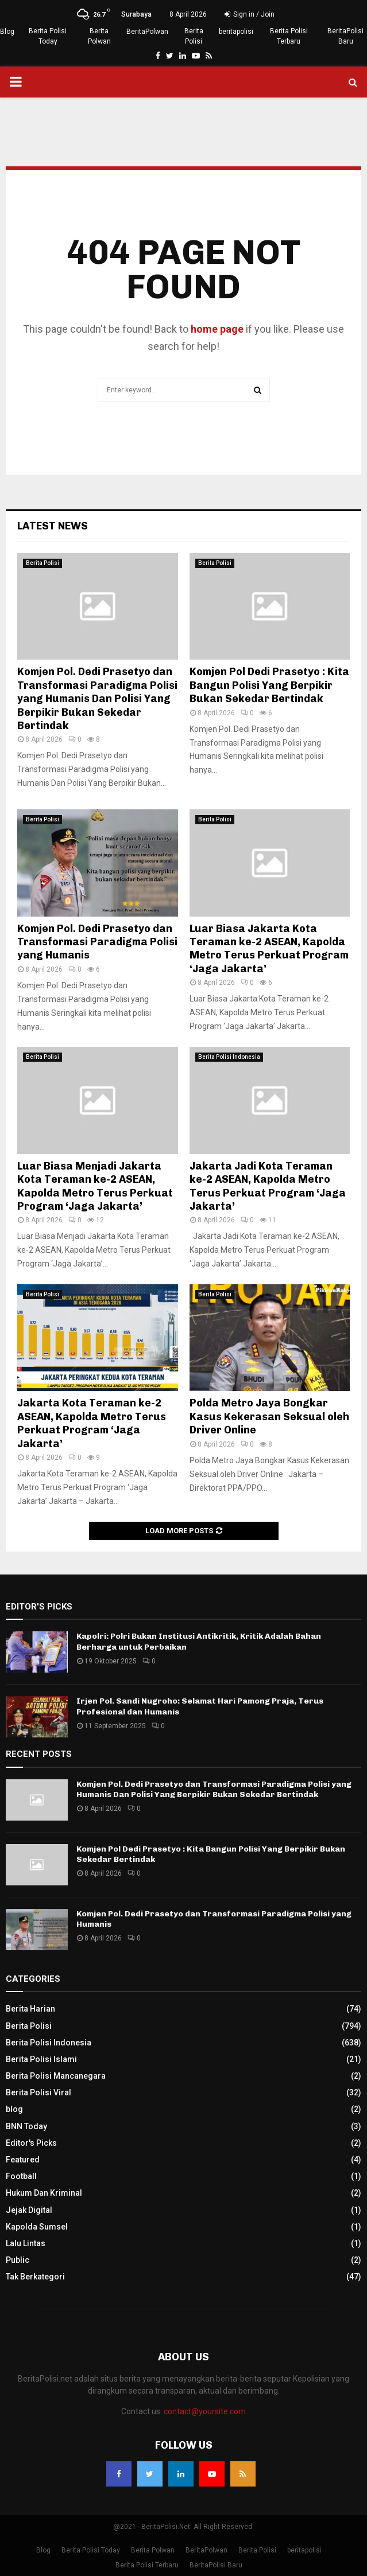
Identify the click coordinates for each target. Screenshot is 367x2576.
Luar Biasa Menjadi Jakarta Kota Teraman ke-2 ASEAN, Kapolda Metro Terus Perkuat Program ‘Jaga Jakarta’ (95, 1186)
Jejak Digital (29, 2210)
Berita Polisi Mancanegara (56, 2075)
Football (21, 2176)
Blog (7, 32)
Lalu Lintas (25, 2243)
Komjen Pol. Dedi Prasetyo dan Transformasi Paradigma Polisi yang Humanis (97, 942)
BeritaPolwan (147, 32)
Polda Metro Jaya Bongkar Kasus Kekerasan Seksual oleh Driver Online (269, 1416)
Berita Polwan (99, 36)
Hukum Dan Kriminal (44, 2192)
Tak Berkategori (35, 2276)
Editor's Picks (31, 2143)
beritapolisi (236, 32)
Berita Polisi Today (48, 36)
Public (17, 2260)
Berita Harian (30, 2008)
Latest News (52, 526)
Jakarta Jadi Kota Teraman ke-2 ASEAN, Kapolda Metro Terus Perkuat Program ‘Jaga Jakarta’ (268, 1186)
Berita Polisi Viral (38, 2092)
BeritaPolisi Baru (345, 36)
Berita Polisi (193, 36)
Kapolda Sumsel (37, 2226)
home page (217, 329)
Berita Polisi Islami (41, 2059)
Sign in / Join (250, 14)
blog (14, 2109)
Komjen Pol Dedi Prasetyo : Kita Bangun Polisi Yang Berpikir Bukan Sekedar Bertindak (269, 685)
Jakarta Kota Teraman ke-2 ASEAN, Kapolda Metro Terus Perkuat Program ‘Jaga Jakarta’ (91, 1423)
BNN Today (26, 2126)
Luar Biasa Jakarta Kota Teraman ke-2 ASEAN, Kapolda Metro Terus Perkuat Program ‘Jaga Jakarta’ (269, 948)
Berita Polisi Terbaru (289, 36)
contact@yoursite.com (205, 2411)
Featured (23, 2159)
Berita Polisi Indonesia (229, 1057)
